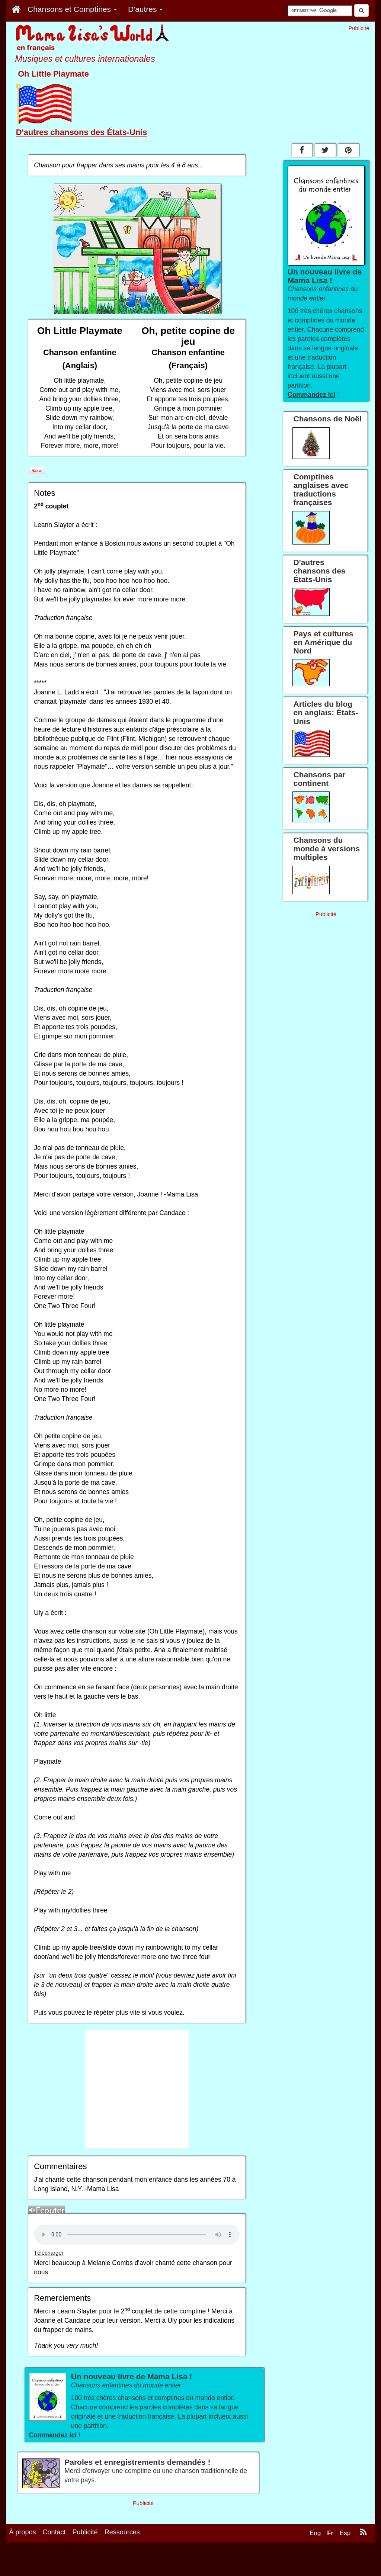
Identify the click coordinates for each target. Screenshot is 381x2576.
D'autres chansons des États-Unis (81, 132)
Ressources (122, 2532)
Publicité (85, 2532)
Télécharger (48, 2253)
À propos (22, 2532)
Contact (54, 2532)
